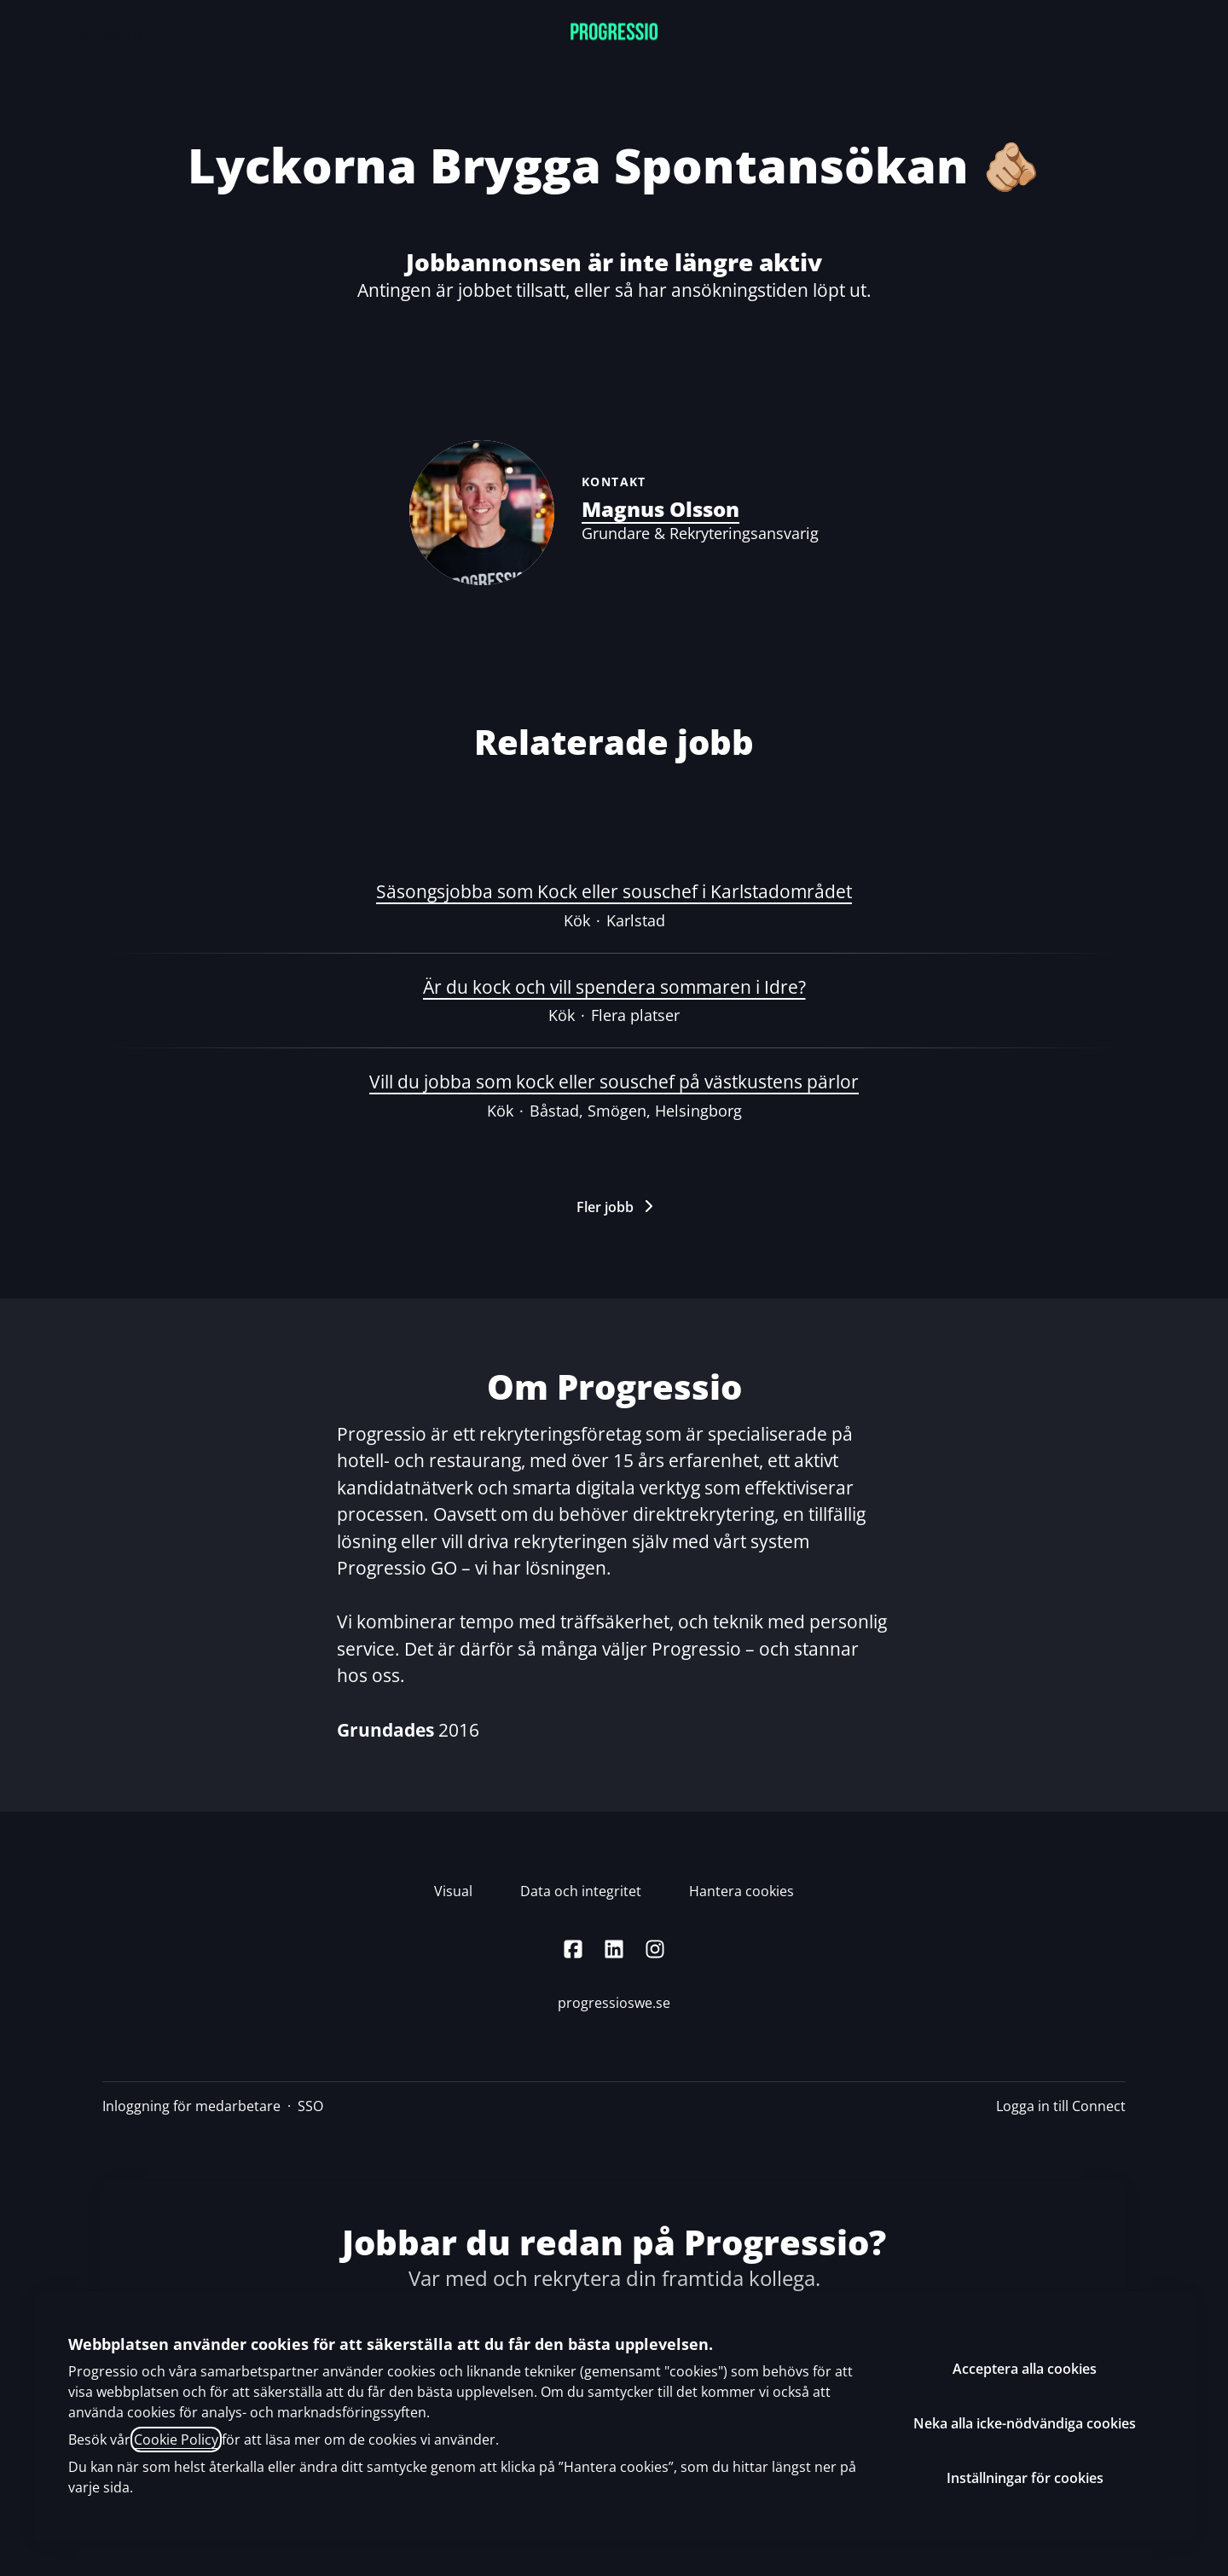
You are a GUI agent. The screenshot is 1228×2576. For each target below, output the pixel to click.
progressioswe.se (614, 2002)
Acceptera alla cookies (1025, 2368)
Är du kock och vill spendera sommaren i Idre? (614, 987)
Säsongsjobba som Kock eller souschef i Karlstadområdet (614, 892)
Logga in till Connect (1061, 2106)
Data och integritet (580, 1891)
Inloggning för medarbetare (191, 2106)
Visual (453, 1891)
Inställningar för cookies (1025, 2478)
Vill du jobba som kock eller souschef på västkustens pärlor (614, 1082)
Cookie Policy (176, 2439)
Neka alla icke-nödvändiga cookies (1024, 2423)
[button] (1194, 34)
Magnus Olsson (660, 509)
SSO (310, 2106)
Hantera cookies (741, 1891)
